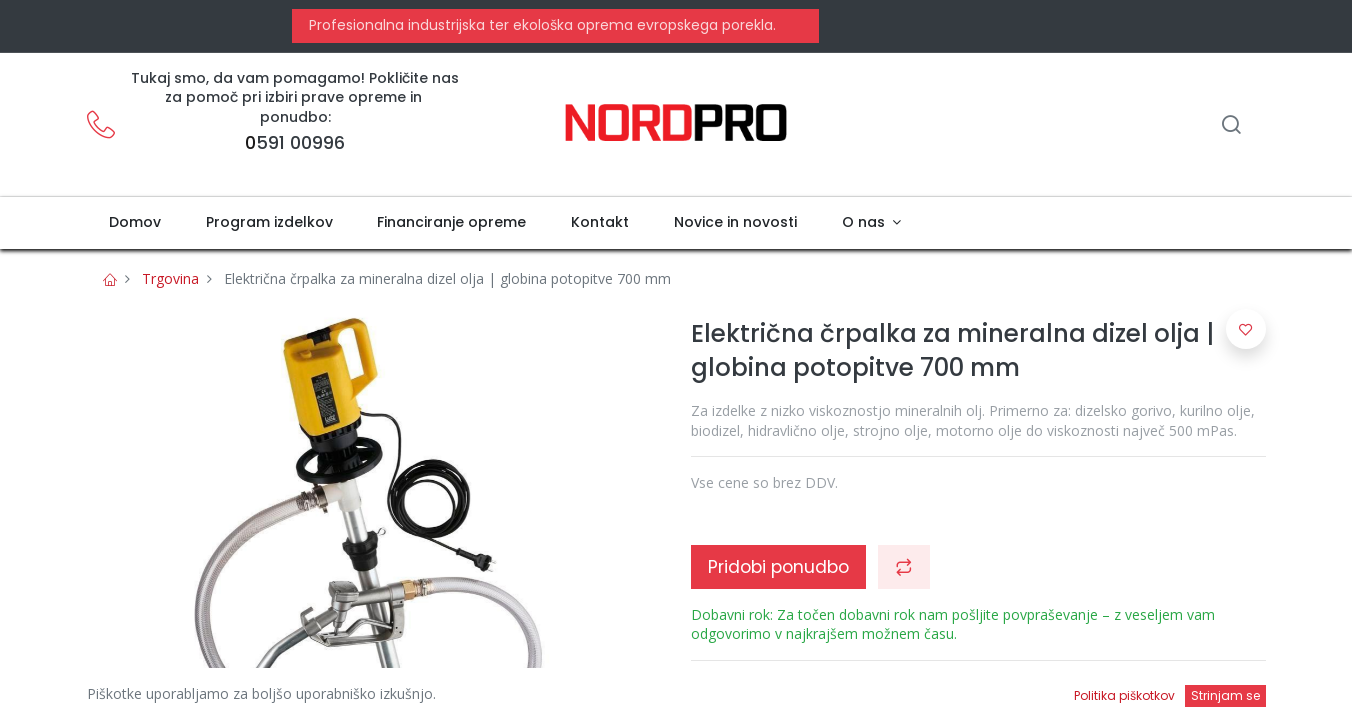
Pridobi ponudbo (778, 567)
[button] (904, 567)
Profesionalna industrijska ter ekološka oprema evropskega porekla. (540, 25)
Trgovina (170, 278)
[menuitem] (135, 223)
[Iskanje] (1231, 126)
